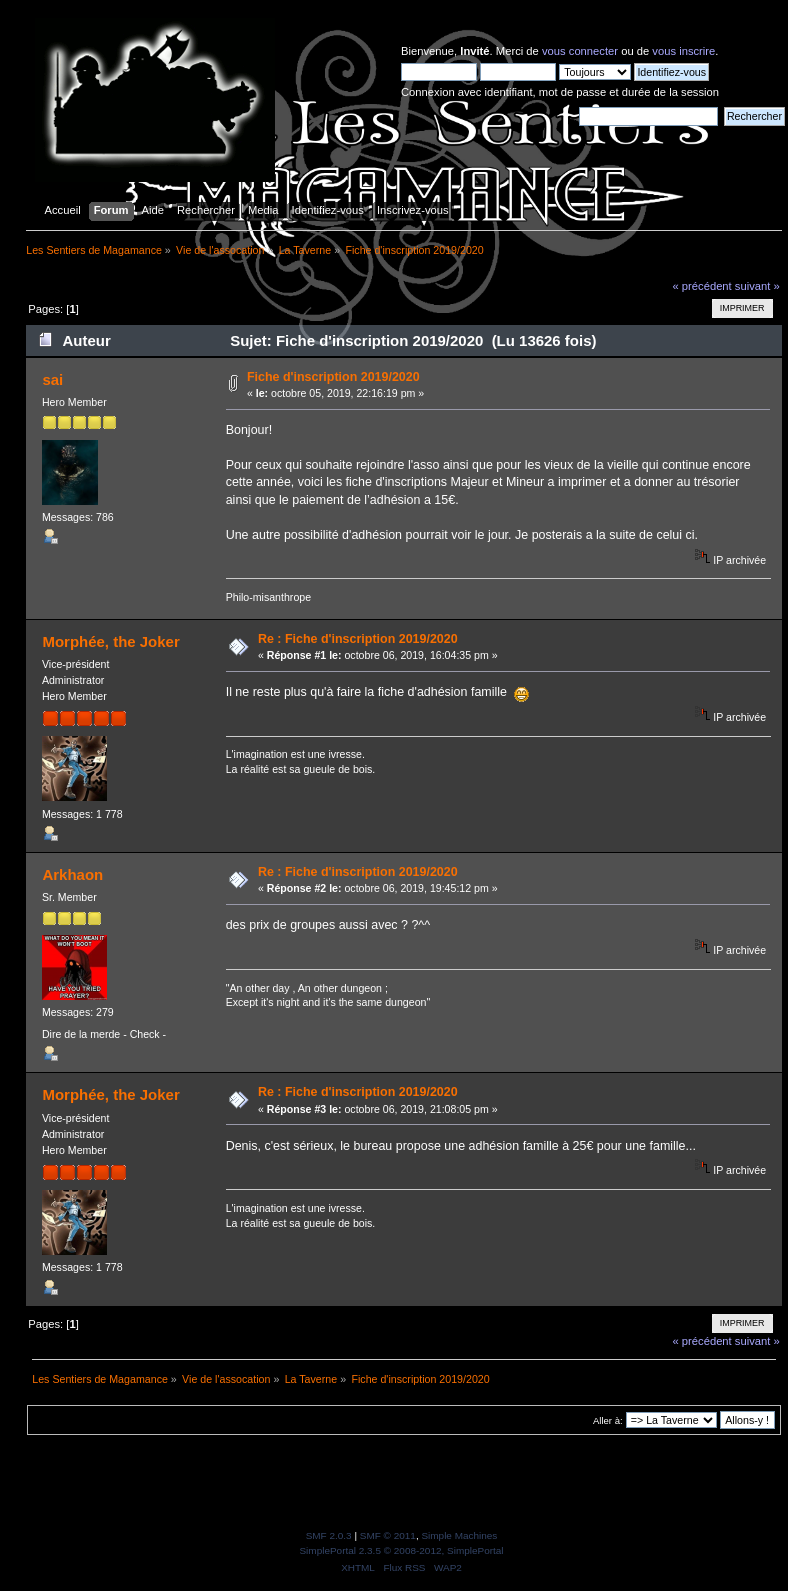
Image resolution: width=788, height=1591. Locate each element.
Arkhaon (72, 874)
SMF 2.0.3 (329, 1535)
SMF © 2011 (388, 1535)
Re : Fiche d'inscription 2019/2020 (358, 639)
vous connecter (580, 51)
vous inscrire (683, 51)
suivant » (757, 286)
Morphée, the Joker (110, 641)
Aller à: (608, 1420)
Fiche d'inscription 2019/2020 (333, 377)
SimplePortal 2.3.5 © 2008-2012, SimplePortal (401, 1550)
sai (52, 379)
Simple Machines (459, 1535)
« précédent (701, 286)
